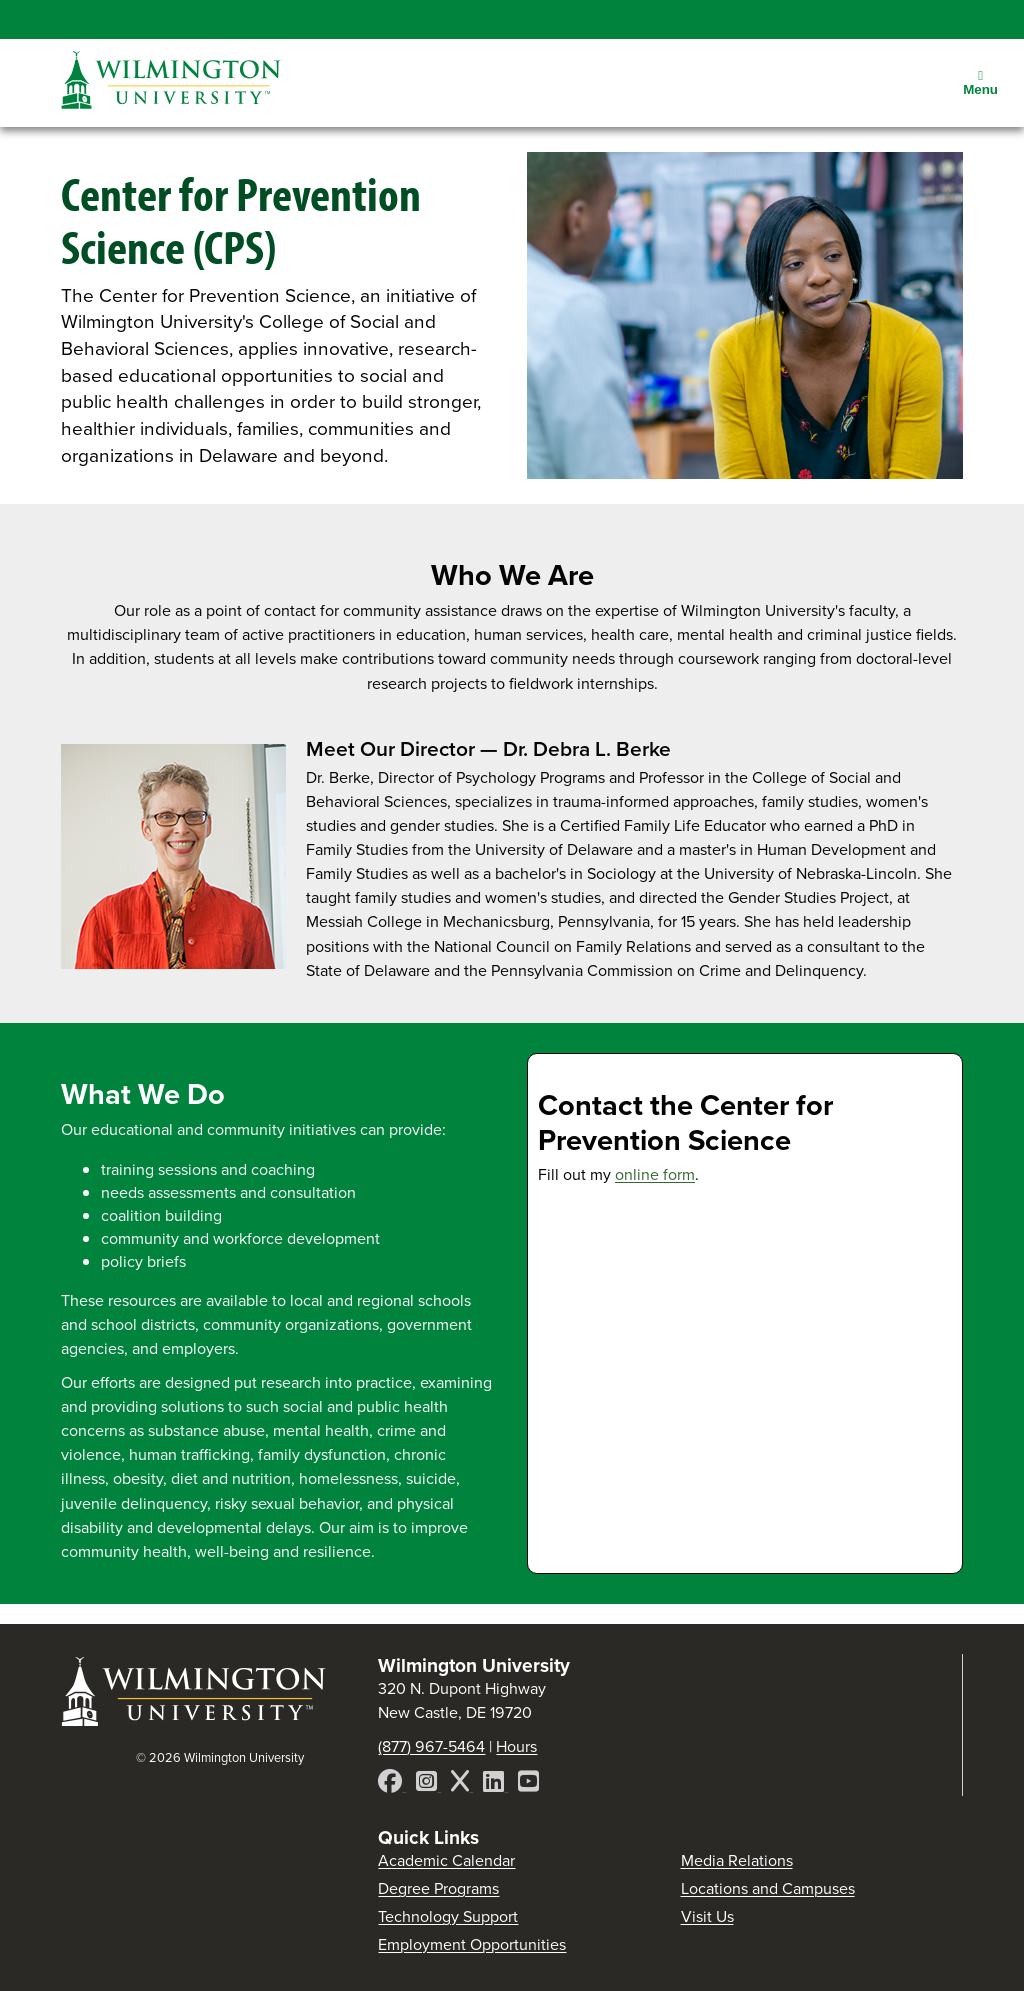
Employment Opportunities (472, 1944)
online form (655, 1174)
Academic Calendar (446, 1860)
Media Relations (737, 1860)
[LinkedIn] (495, 1784)
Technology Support (448, 1916)
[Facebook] (392, 1784)
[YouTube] (528, 1784)
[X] (462, 1784)
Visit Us (707, 1916)
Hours (516, 1746)
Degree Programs (438, 1888)
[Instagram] (428, 1784)
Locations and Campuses (768, 1888)
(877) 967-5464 (431, 1746)
